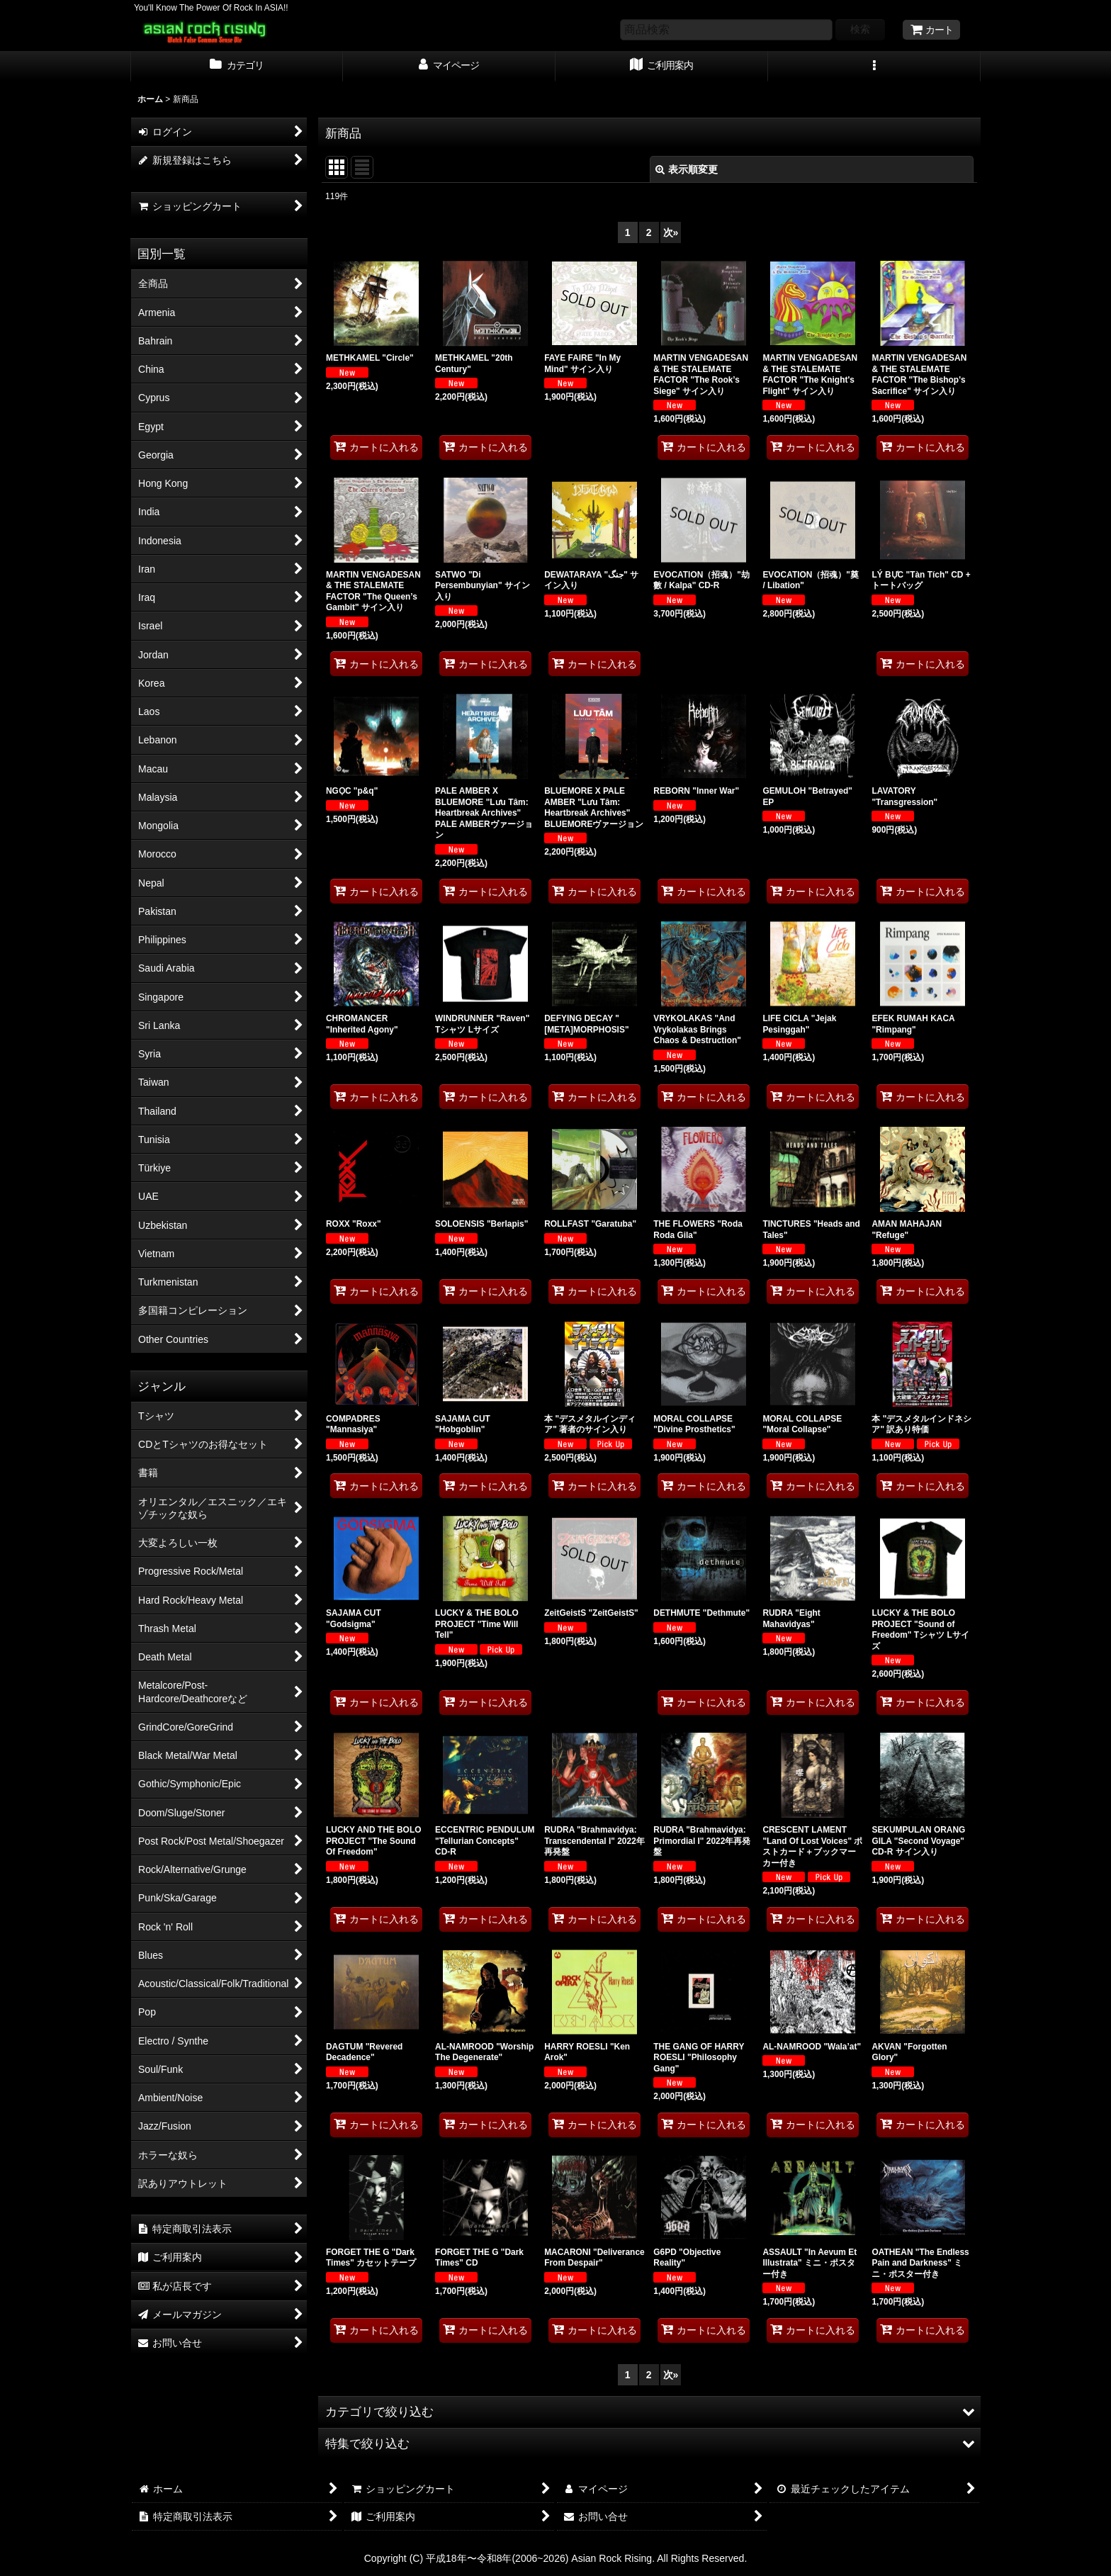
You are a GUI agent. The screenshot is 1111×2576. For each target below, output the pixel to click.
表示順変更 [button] (686, 169)
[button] (874, 66)
